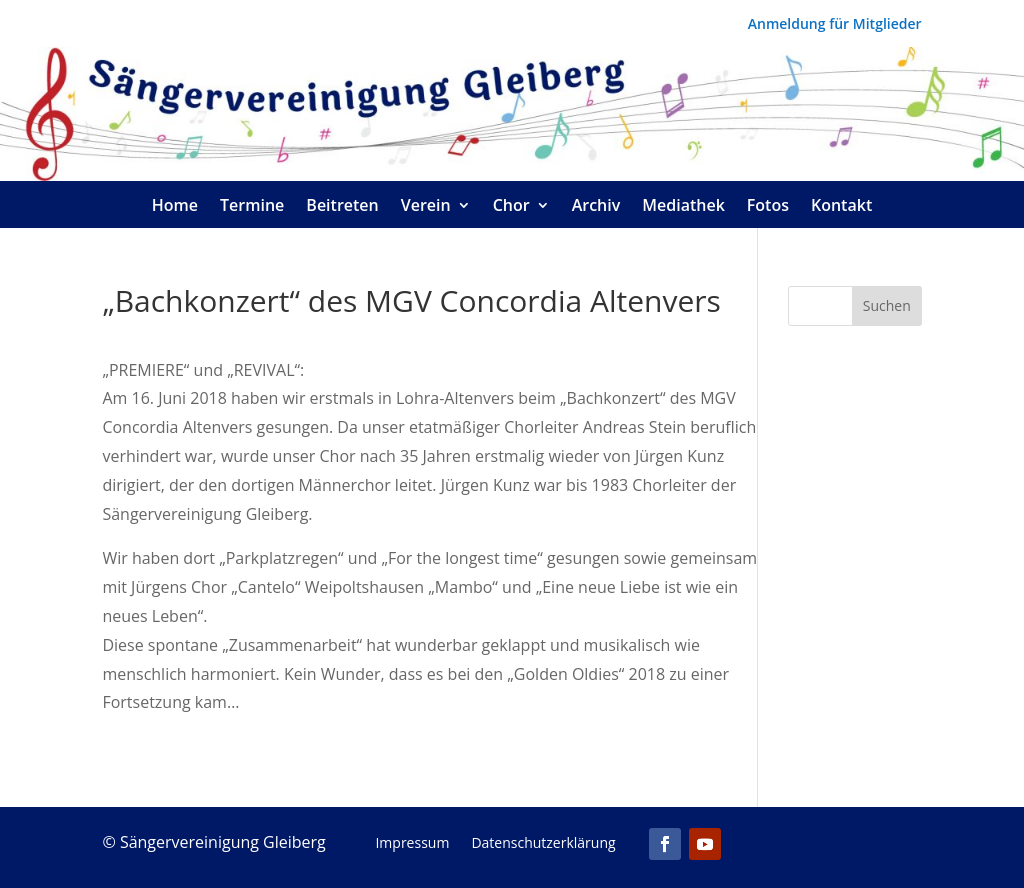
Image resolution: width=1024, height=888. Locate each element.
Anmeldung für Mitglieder (835, 25)
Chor (511, 207)
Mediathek (683, 207)
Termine (252, 207)
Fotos (768, 207)
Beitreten (342, 207)
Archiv (596, 207)
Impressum (412, 844)
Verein (426, 207)
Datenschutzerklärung (543, 844)
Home (175, 207)
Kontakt (841, 207)
